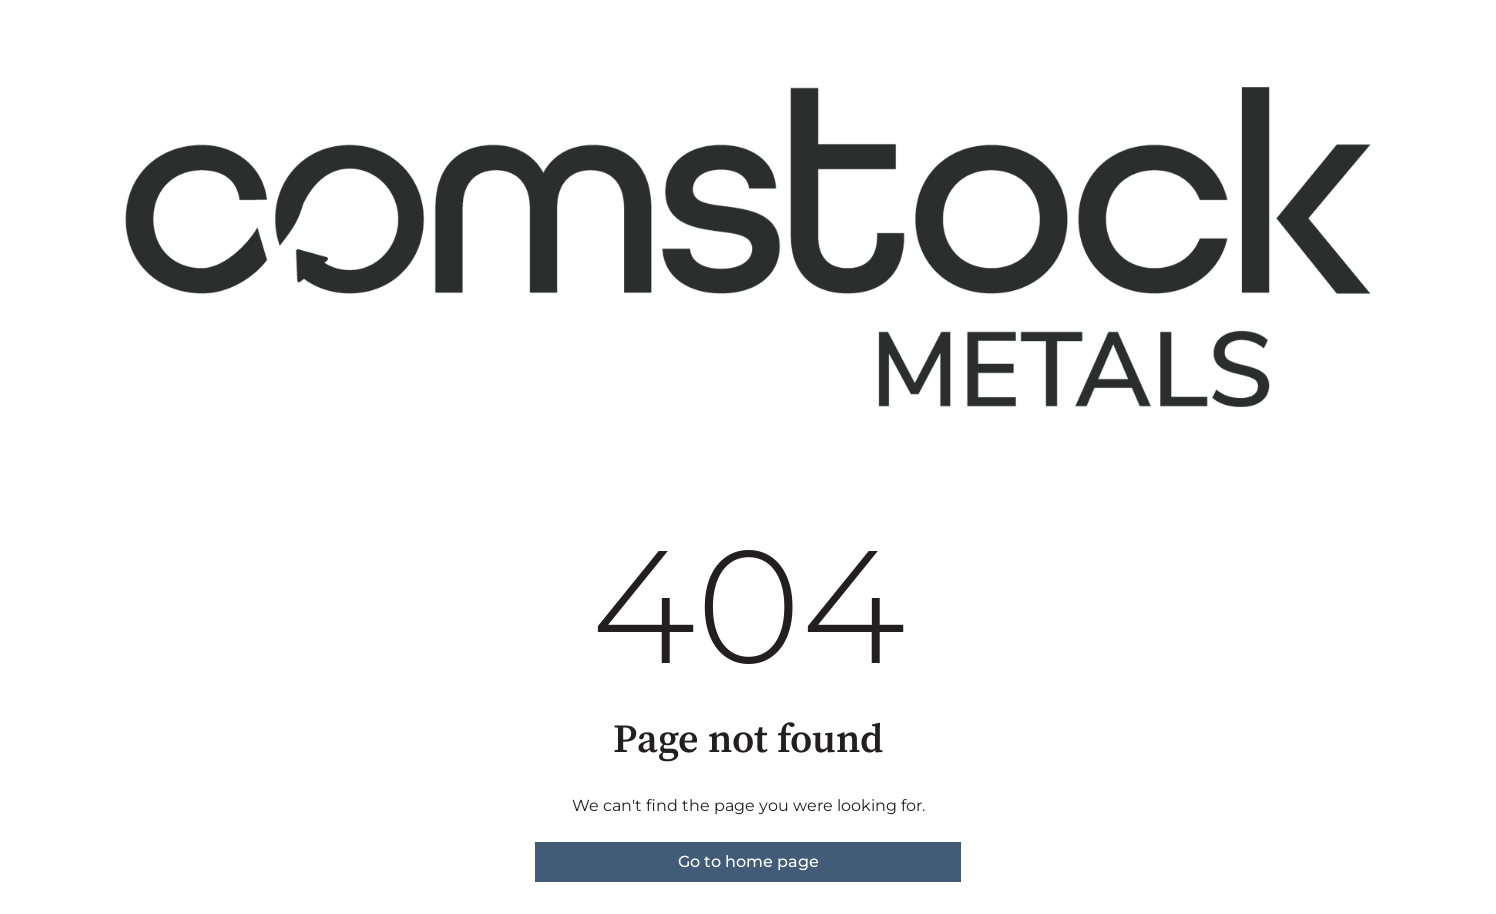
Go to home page (748, 861)
